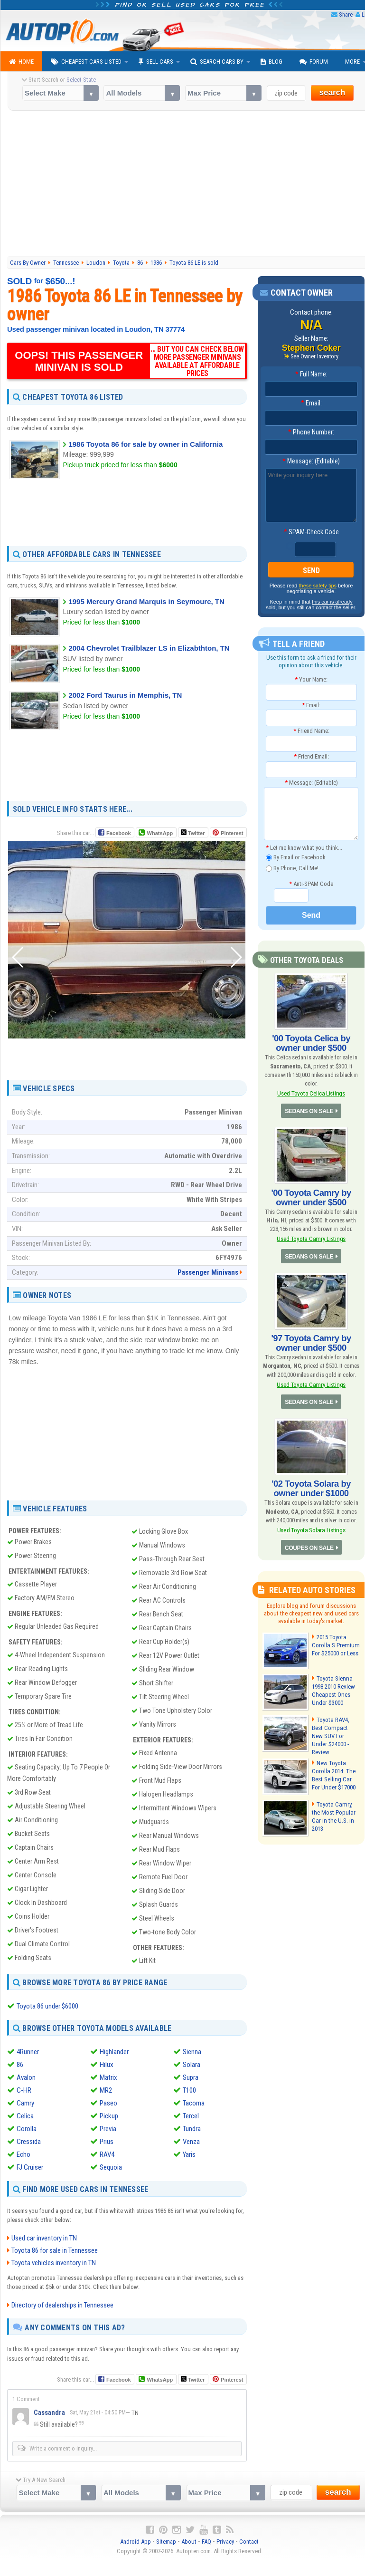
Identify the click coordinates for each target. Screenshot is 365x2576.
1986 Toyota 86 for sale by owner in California (145, 444)
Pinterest (232, 833)
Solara (191, 2064)
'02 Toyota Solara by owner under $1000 (311, 1486)
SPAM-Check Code (311, 532)
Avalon (26, 2077)
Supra (190, 2077)
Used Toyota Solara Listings (311, 1527)
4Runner (28, 2051)
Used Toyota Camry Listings (311, 1237)
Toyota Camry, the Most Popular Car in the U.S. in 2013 (336, 1808)
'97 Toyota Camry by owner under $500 (311, 1341)
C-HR (24, 2090)
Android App (135, 2541)
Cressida (29, 2141)
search (332, 92)
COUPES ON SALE (309, 1545)
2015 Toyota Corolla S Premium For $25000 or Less (335, 1642)
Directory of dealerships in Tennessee (62, 2304)
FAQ (206, 2541)
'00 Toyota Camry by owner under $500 (311, 1196)
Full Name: (311, 374)
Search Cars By (216, 62)
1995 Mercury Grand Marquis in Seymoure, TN (146, 601)
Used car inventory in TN (44, 2238)
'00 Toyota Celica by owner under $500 (311, 1043)
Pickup (109, 2115)
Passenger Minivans (208, 1272)
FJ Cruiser (30, 2167)
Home (21, 62)
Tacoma (194, 2102)
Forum (313, 62)
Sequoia (111, 2167)
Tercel (191, 2115)
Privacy (225, 2541)
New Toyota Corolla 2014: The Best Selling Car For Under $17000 (333, 1771)
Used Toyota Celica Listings (311, 1092)
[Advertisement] (127, 511)
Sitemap (166, 2541)
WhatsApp (159, 833)
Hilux (106, 2064)
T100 (189, 2090)
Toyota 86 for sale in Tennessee (54, 2250)
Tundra (192, 2128)
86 (20, 2064)
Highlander (114, 2051)
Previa (108, 2128)
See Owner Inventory (314, 356)
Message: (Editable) (311, 461)
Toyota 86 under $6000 (47, 2006)
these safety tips (318, 585)
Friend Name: (311, 730)
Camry (25, 2102)
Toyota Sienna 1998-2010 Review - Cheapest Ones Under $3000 (335, 1688)
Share (346, 14)
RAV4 (107, 2154)
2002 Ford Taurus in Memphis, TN (125, 695)
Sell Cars (156, 62)
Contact (249, 2541)
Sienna (192, 2051)
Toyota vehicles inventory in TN (53, 2263)
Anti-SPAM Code (311, 883)
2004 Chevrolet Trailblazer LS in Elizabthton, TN (148, 648)
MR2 (106, 2090)
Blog (271, 62)
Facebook (118, 833)
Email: (311, 403)
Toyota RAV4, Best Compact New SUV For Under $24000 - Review (335, 1729)
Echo (23, 2154)
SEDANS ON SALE (309, 1110)
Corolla (27, 2128)
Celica (25, 2115)
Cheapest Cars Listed (86, 62)
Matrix (108, 2077)
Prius (106, 2141)
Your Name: (311, 678)
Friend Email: (311, 756)
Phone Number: (311, 432)
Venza (191, 2141)
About (189, 2541)
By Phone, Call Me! (292, 868)
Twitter (193, 832)
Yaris (189, 2154)
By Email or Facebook (296, 857)
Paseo (108, 2102)
